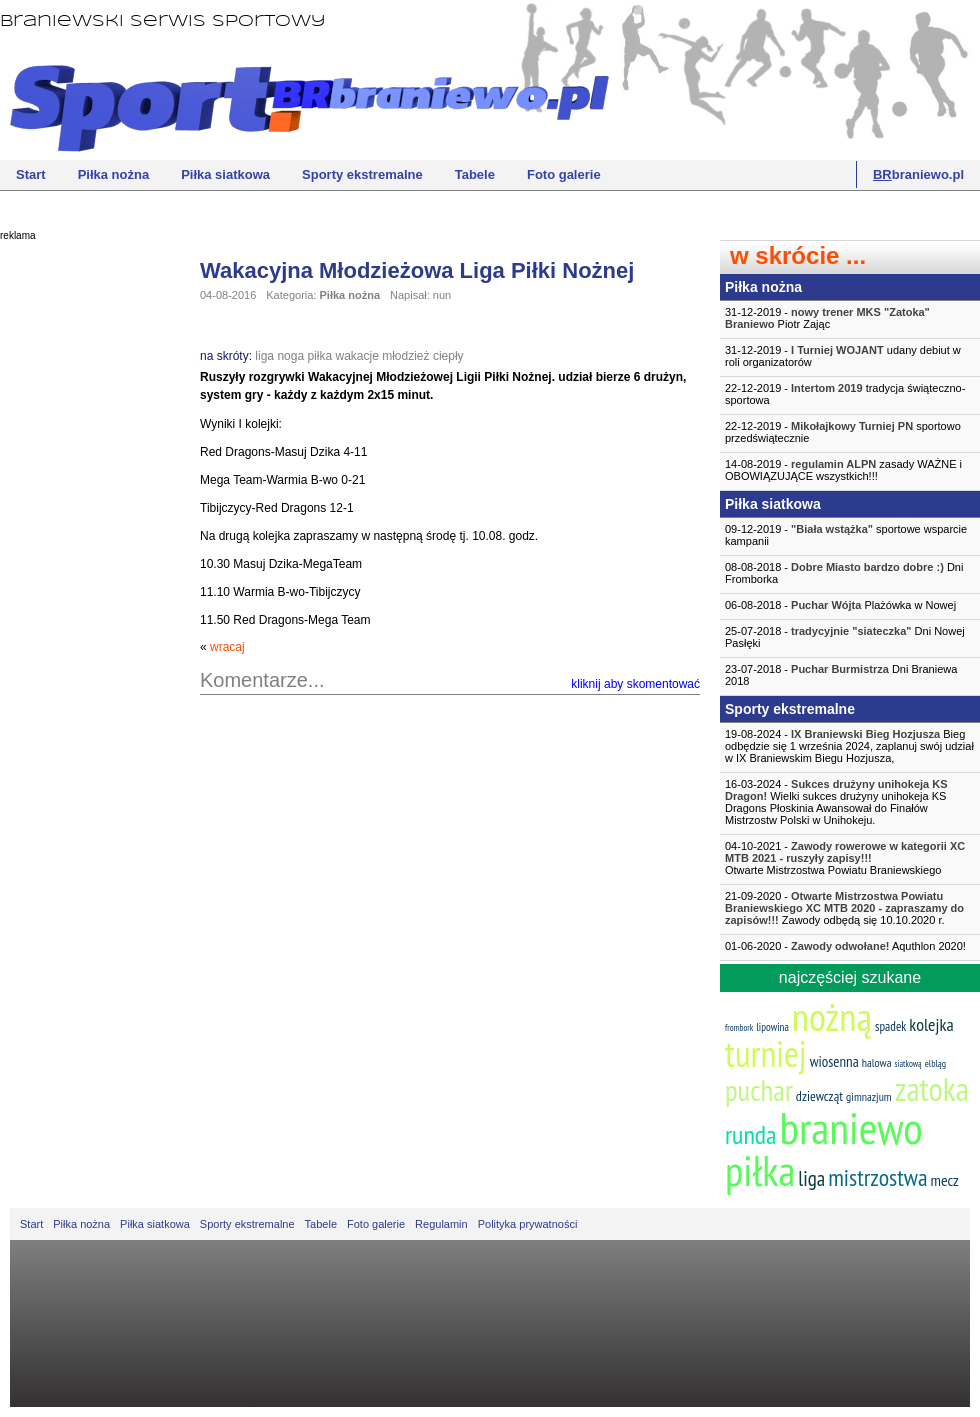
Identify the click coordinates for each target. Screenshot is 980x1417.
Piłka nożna (114, 174)
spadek (890, 1026)
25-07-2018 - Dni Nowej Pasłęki (845, 637)
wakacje (356, 356)
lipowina (772, 1027)
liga (264, 356)
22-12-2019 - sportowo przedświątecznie (843, 432)
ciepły (448, 356)
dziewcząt (819, 1096)
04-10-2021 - (850, 858)
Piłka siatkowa (225, 174)
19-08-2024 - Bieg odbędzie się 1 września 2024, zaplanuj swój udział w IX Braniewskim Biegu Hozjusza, (849, 746)
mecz (945, 1180)
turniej (766, 1053)
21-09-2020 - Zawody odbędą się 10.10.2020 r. (844, 908)
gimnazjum (869, 1096)
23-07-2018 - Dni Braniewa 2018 (841, 675)
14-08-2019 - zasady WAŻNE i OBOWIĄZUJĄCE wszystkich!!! (843, 470)
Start (31, 174)
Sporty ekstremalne (362, 174)
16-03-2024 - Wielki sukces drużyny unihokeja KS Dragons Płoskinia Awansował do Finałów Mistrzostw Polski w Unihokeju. (836, 802)
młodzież (405, 356)
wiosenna (834, 1061)
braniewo (850, 1127)
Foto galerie (564, 174)
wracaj (227, 647)
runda (750, 1134)
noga (290, 356)
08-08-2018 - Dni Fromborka (844, 573)
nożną (832, 1016)
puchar (759, 1090)
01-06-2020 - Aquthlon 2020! (845, 946)
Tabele (475, 174)
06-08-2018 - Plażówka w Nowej (840, 605)
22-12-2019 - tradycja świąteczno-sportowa (845, 394)
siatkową (908, 1063)
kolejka (931, 1024)
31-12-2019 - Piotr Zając (827, 318)
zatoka (932, 1088)
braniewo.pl (918, 174)
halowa (877, 1062)
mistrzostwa (877, 1177)
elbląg (935, 1063)
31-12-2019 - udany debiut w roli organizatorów (843, 356)
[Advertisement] (80, 555)
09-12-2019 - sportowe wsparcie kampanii (846, 535)
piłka (319, 356)
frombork (739, 1027)
